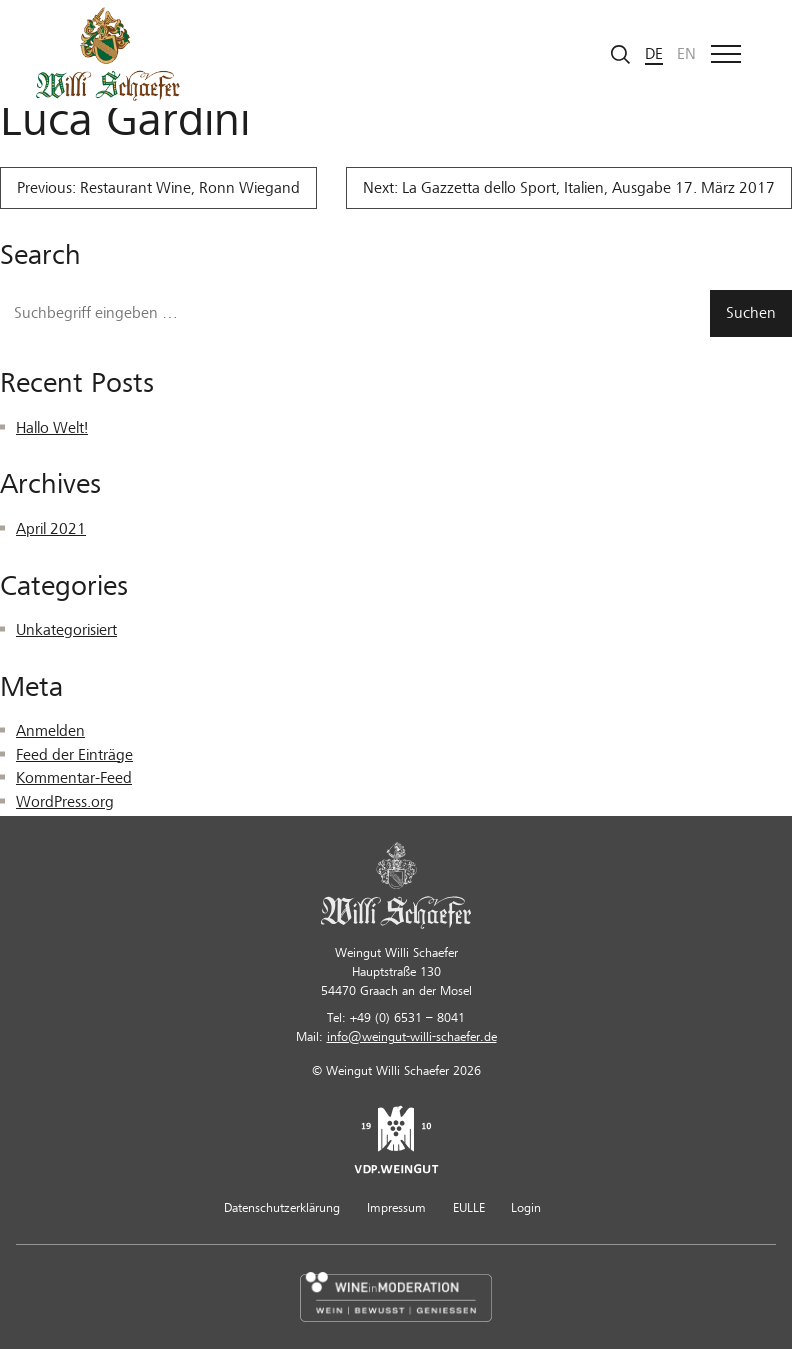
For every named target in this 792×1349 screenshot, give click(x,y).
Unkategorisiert (66, 630)
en (686, 54)
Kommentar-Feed (74, 778)
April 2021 (51, 529)
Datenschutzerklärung (282, 1208)
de (654, 54)
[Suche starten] (621, 54)
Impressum (396, 1208)
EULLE (469, 1208)
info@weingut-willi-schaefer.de (412, 1037)
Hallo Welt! (52, 428)
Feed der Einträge (74, 755)
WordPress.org (65, 802)
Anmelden (50, 731)
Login (526, 1208)
